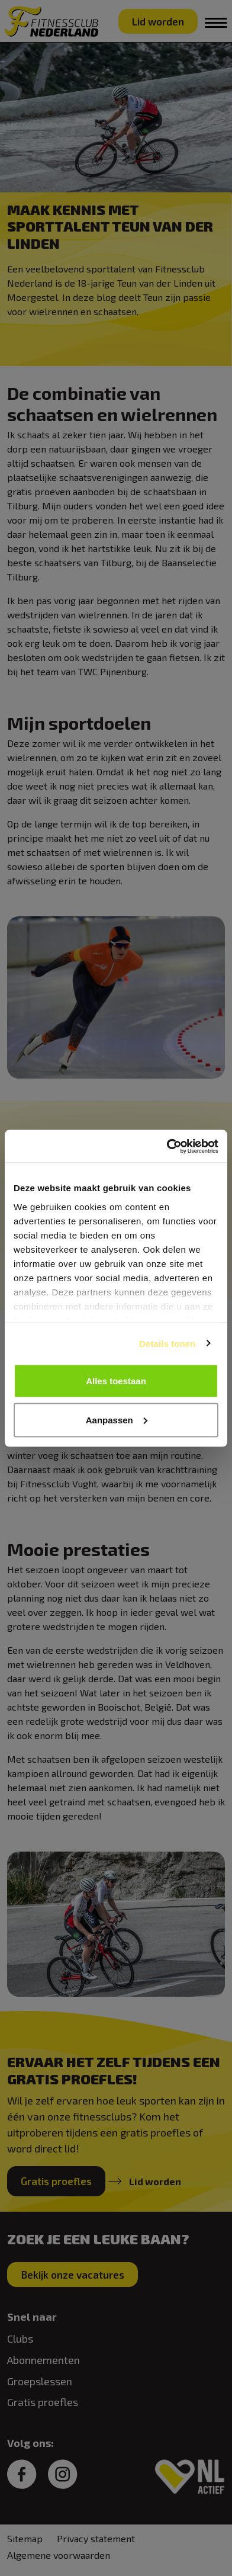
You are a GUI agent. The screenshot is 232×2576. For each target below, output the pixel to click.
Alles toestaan (116, 1381)
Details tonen (167, 1343)
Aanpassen (116, 1419)
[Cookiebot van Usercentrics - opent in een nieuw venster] (166, 1146)
